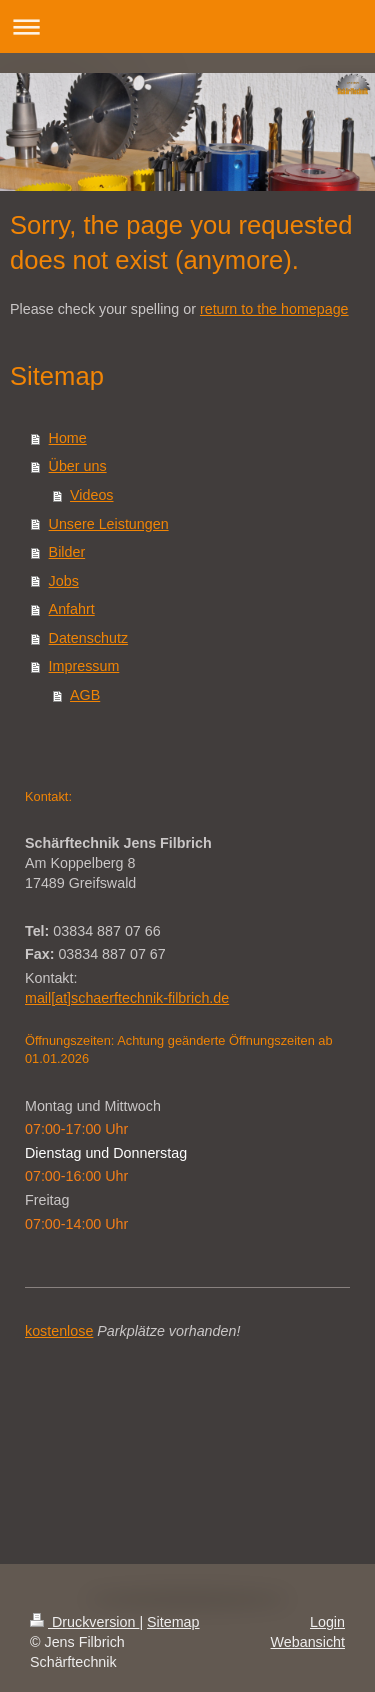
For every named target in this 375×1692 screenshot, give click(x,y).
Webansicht (308, 1642)
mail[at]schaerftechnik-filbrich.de (127, 998)
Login (327, 1622)
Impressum (84, 666)
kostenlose (59, 1331)
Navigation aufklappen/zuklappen (187, 26)
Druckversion (84, 1622)
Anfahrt (72, 609)
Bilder (67, 552)
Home (68, 438)
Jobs (64, 581)
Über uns (78, 466)
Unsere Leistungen (109, 524)
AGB (85, 695)
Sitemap (173, 1622)
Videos (91, 495)
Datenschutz (88, 638)
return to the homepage (274, 309)
